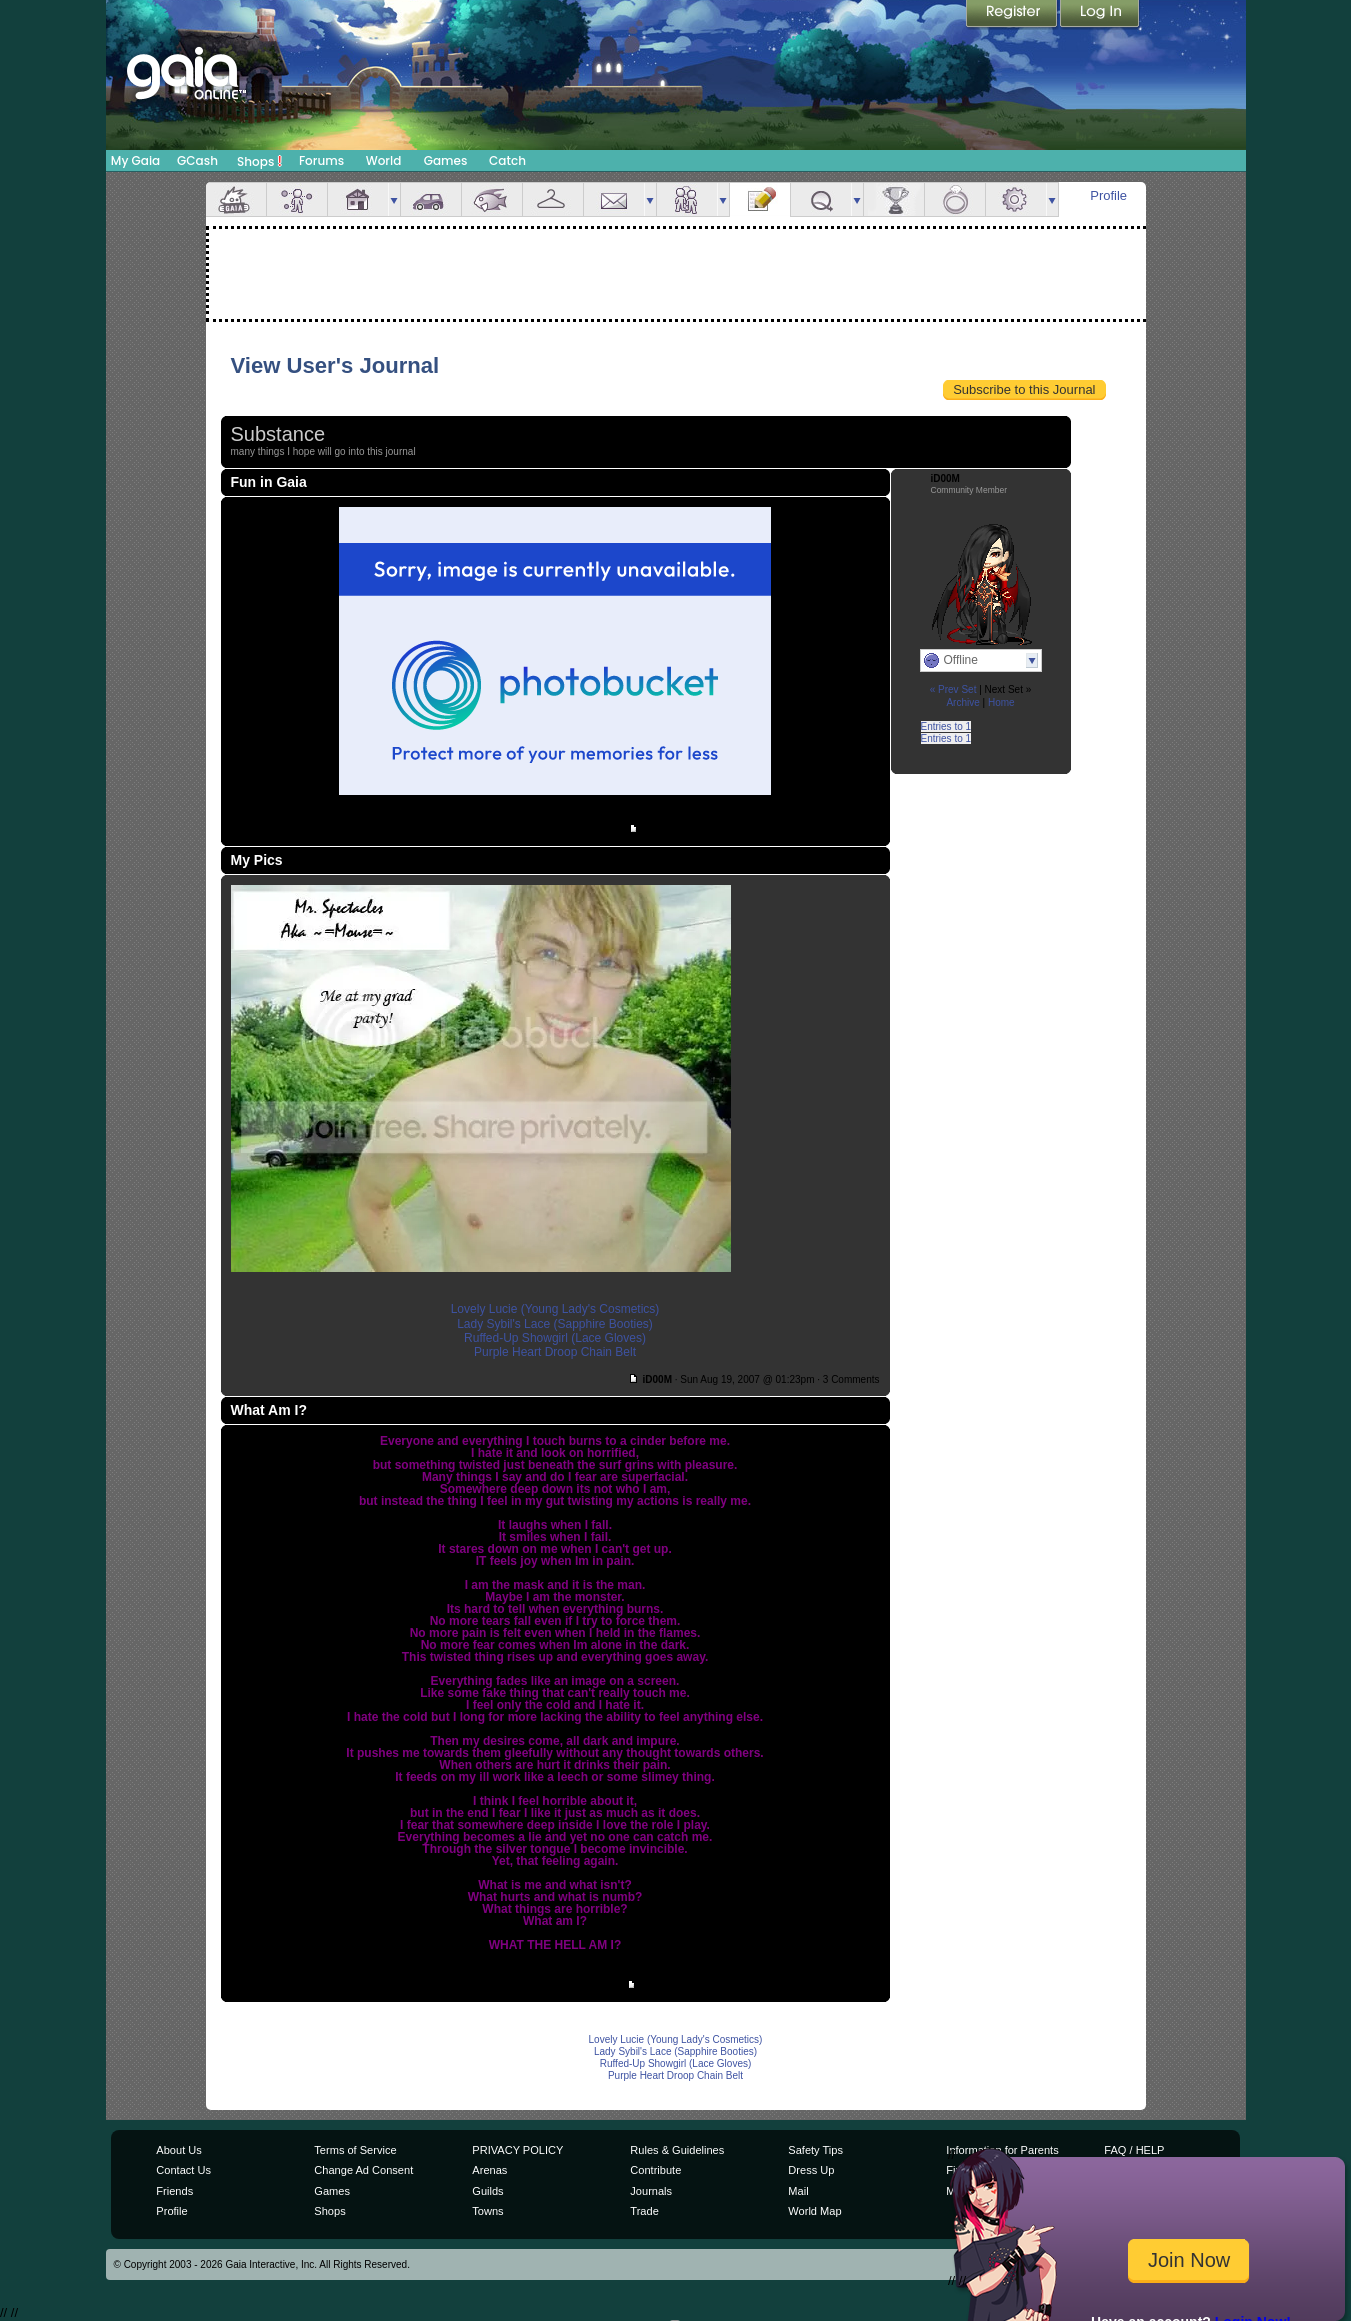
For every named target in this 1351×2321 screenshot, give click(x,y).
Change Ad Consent (363, 2170)
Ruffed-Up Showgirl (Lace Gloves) (555, 1338)
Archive (962, 702)
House (358, 199)
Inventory (553, 199)
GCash (197, 160)
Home (1001, 702)
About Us (178, 2150)
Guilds (487, 2191)
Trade (644, 2211)
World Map (814, 2211)
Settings (1016, 199)
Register (1013, 15)
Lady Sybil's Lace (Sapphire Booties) (555, 1324)
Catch (507, 160)
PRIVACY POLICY (517, 2150)
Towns (487, 2211)
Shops (259, 161)
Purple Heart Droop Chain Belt (555, 1352)
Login (1100, 15)
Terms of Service (355, 2150)
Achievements (894, 199)
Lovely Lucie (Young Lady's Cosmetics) (555, 1309)
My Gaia (135, 160)
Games (446, 160)
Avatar (297, 199)
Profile (1108, 195)
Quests (821, 199)
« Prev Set (953, 689)
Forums (321, 160)
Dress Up (811, 2170)
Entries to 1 (946, 726)
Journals (651, 2191)
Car (431, 199)
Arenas (489, 2170)
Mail (614, 199)
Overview (236, 199)
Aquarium (492, 199)
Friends (687, 199)
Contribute (655, 2170)
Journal (760, 199)
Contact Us (183, 2170)
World (384, 160)
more (394, 199)
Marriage (955, 199)
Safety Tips (815, 2150)
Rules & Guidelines (677, 2150)
